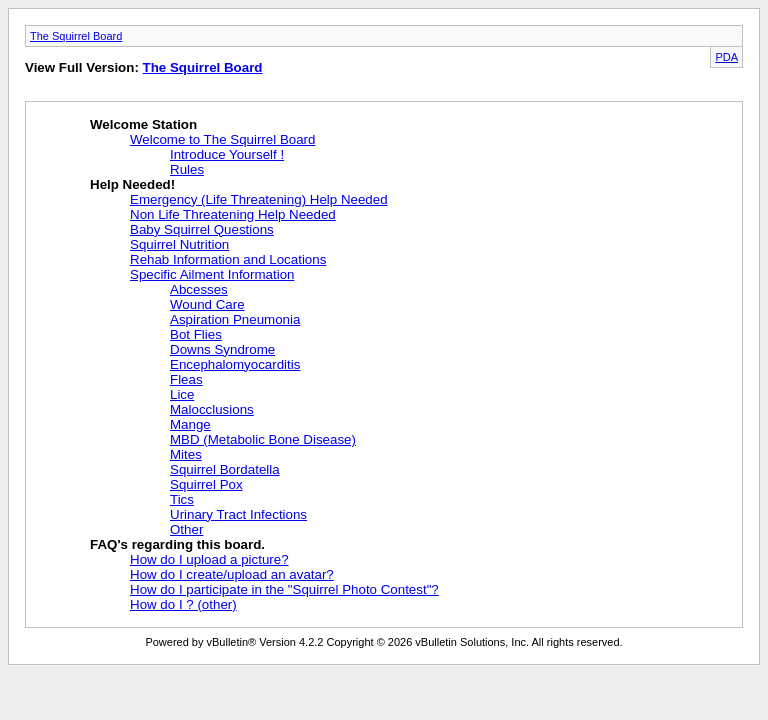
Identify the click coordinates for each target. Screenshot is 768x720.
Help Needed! (132, 184)
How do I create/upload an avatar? (232, 574)
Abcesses (199, 289)
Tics (182, 499)
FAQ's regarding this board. (177, 544)
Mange (190, 424)
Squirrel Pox (206, 484)
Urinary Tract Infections (238, 514)
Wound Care (207, 304)
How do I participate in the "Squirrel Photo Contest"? (284, 589)
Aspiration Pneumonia (235, 319)
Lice (182, 394)
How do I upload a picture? (209, 559)
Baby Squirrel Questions (202, 229)
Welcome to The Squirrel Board (222, 139)
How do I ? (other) (183, 604)
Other (186, 529)
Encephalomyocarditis (235, 364)
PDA (726, 57)
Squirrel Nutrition (179, 244)
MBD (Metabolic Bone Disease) (263, 439)
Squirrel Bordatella (225, 469)
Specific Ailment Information (212, 274)
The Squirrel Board (76, 36)
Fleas (186, 379)
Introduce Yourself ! (227, 154)
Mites (186, 454)
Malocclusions (212, 409)
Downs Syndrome (222, 349)
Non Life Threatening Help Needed (233, 214)
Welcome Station (143, 124)
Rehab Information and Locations (228, 259)
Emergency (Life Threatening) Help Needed (259, 199)
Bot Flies (196, 334)
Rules (187, 169)
